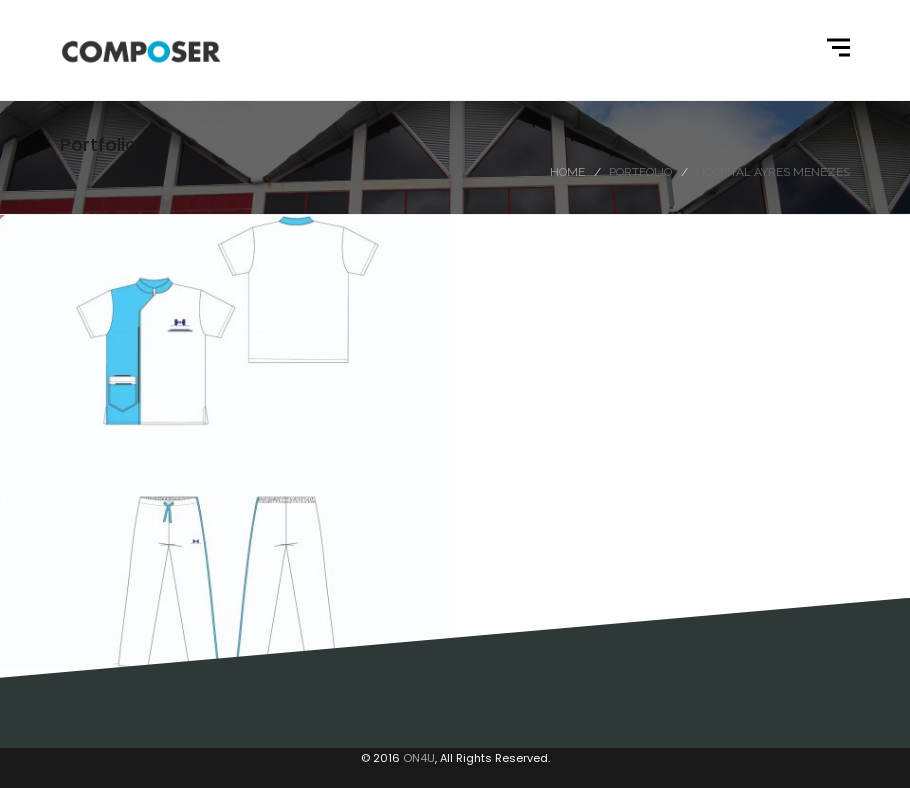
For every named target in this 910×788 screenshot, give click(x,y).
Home (567, 172)
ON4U (419, 758)
